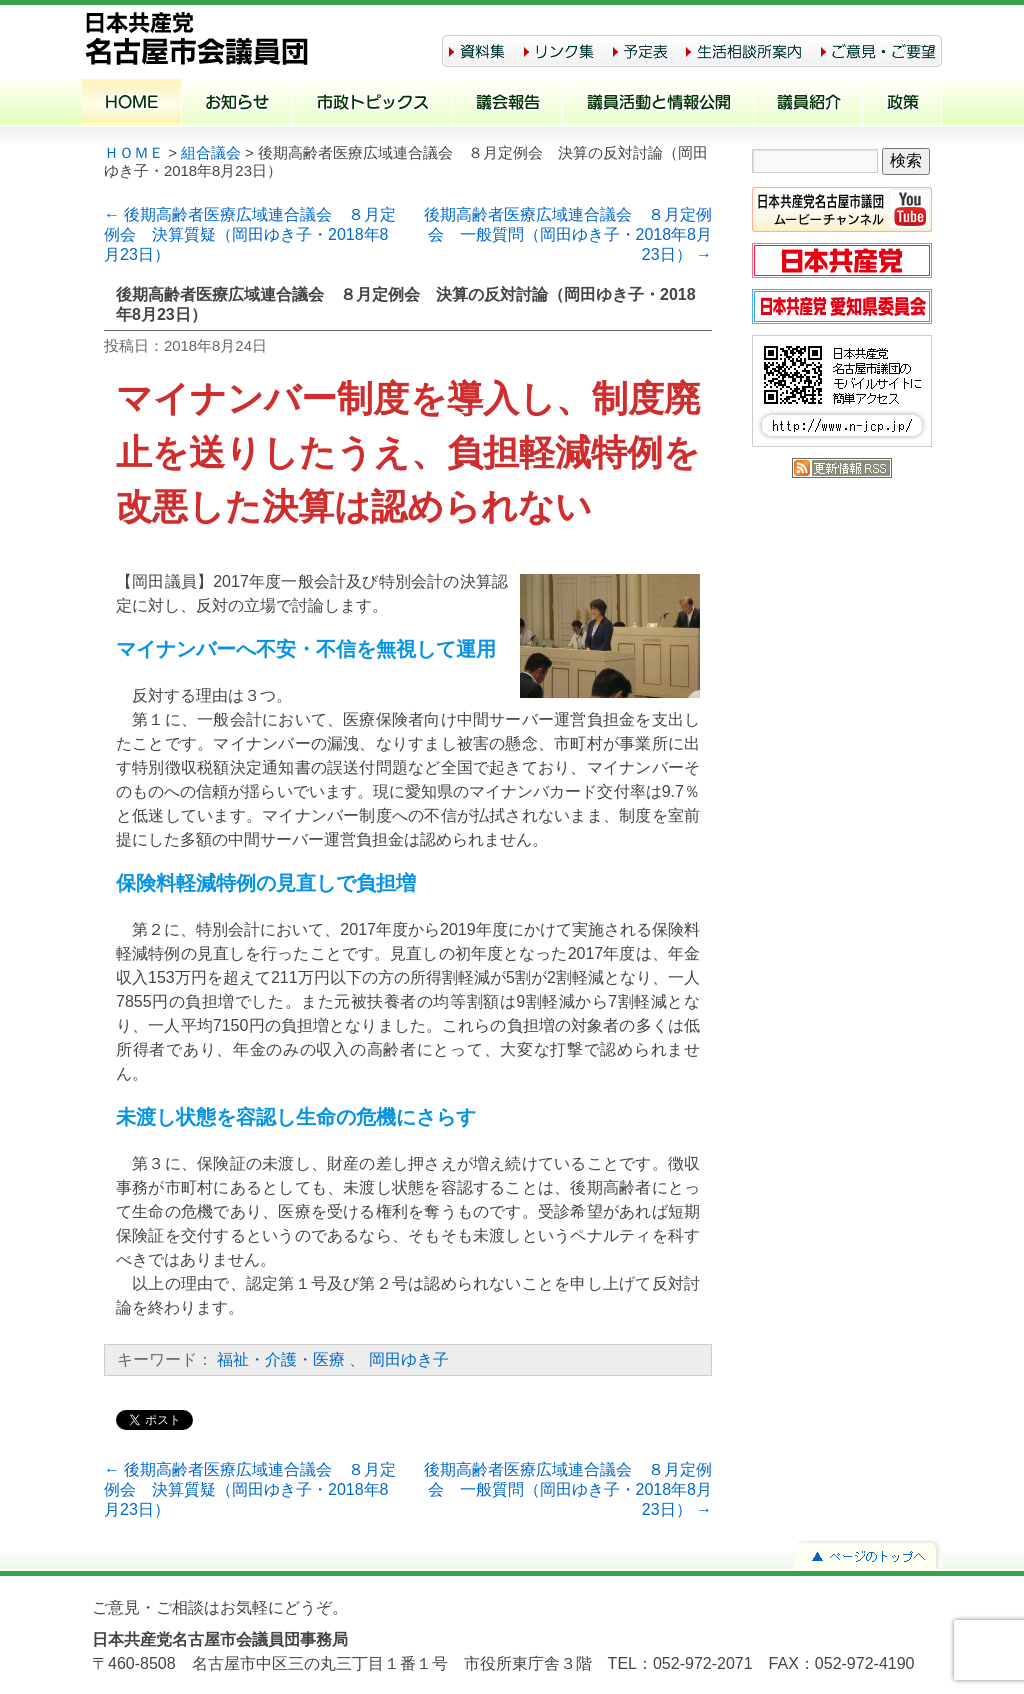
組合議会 (211, 153)
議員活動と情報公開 (658, 104)
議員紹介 (808, 104)
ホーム (132, 104)
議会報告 (507, 104)
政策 (902, 104)
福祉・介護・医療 (281, 1359)
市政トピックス (372, 104)
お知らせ (237, 104)
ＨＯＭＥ (134, 153)
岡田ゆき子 (409, 1359)
